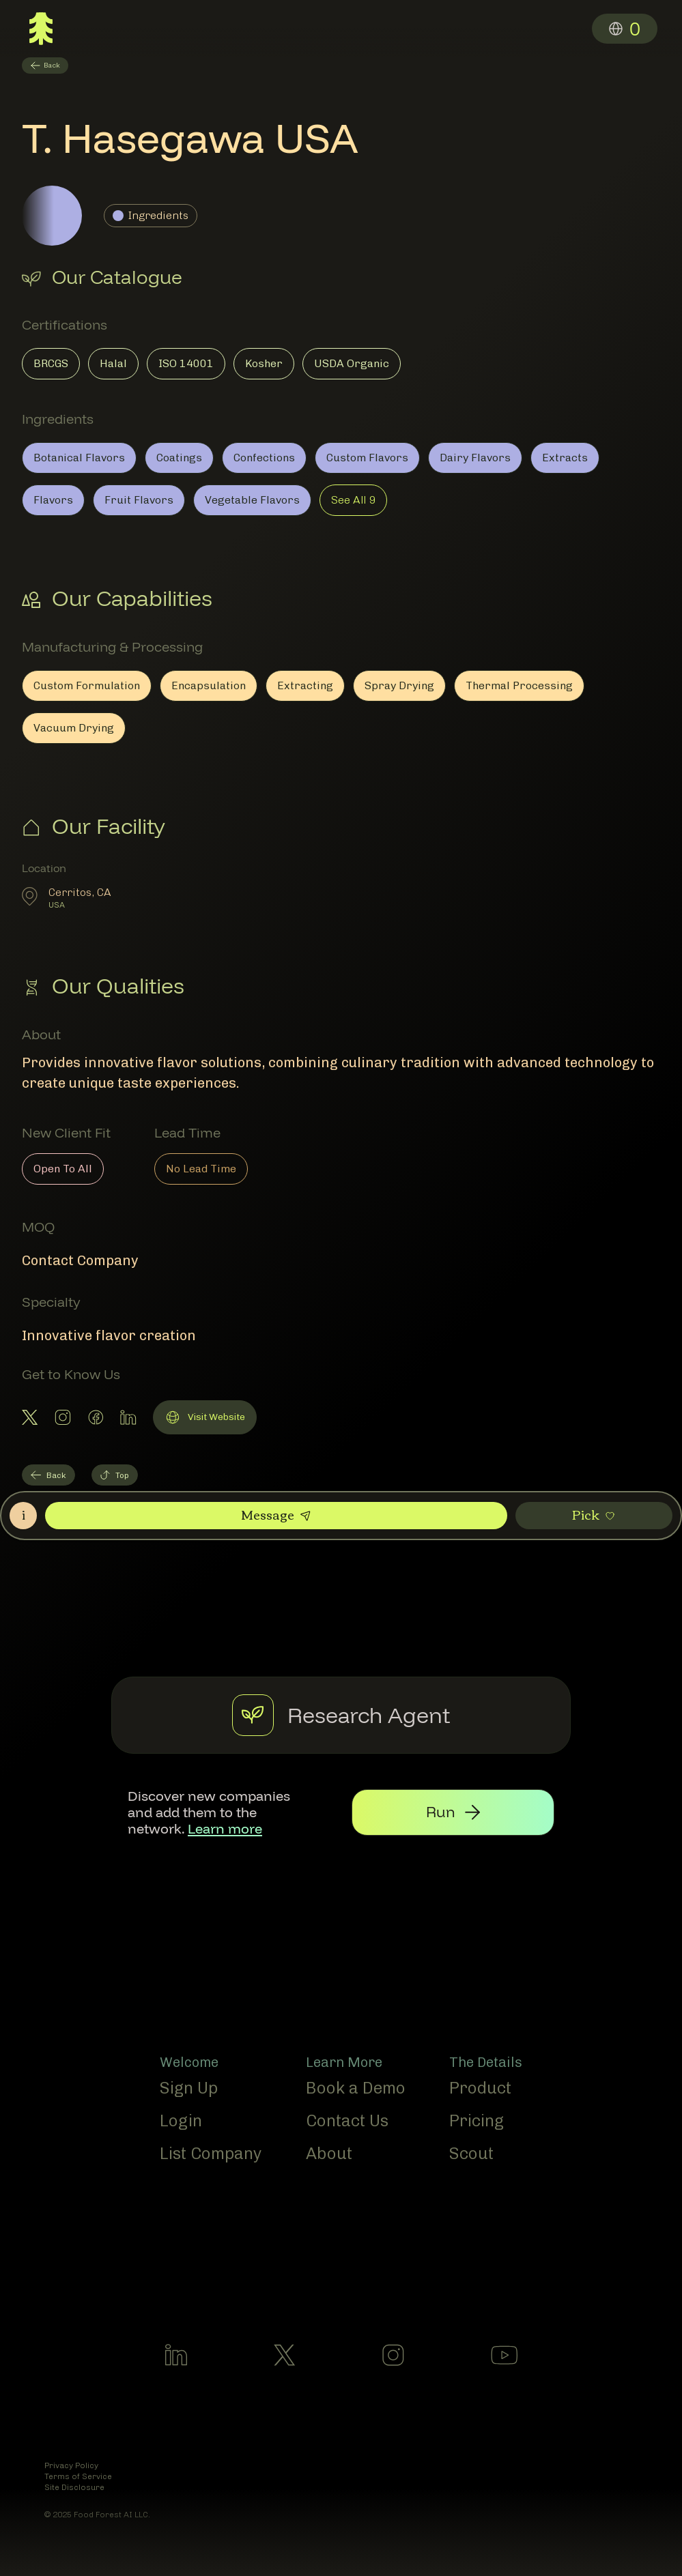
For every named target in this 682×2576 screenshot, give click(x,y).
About (329, 2150)
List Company (211, 2150)
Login (181, 2118)
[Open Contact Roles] (23, 1515)
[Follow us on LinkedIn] (176, 2358)
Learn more (302, 1819)
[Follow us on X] (285, 2358)
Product (480, 2085)
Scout (471, 2150)
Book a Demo (356, 2085)
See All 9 (353, 499)
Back (48, 1475)
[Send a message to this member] (276, 1515)
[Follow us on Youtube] (504, 2357)
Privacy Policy (71, 2468)
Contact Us (347, 2118)
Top (114, 1475)
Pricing (476, 2118)
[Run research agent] (483, 1811)
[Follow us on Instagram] (393, 2358)
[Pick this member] (593, 1515)
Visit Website (204, 1419)
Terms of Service (78, 2479)
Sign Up (189, 2085)
